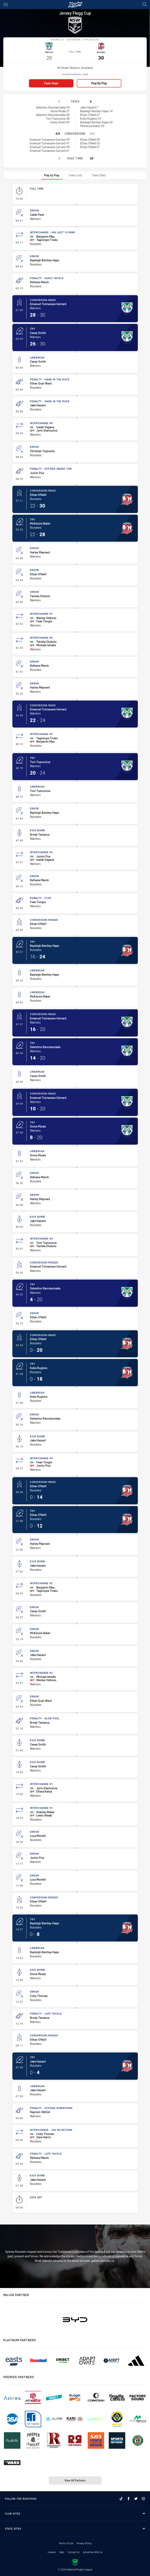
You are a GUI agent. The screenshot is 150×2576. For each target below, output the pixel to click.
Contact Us (73, 2552)
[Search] (144, 4)
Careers (52, 2552)
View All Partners (75, 2480)
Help (61, 2552)
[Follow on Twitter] (136, 2498)
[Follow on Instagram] (143, 2498)
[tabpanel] (75, 1205)
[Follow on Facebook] (128, 2498)
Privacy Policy (84, 2543)
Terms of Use (66, 2543)
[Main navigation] (5, 4)
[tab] (51, 181)
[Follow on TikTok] (121, 2498)
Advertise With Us (93, 2552)
